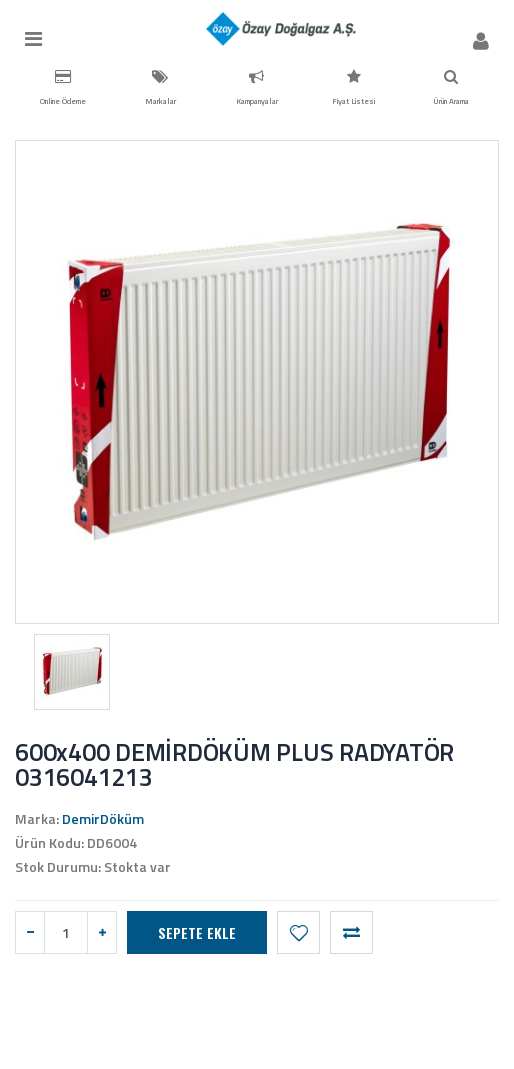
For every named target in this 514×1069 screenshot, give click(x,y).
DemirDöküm (103, 818)
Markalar (160, 88)
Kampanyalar (257, 88)
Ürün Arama (451, 88)
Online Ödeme (63, 88)
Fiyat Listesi (353, 88)
